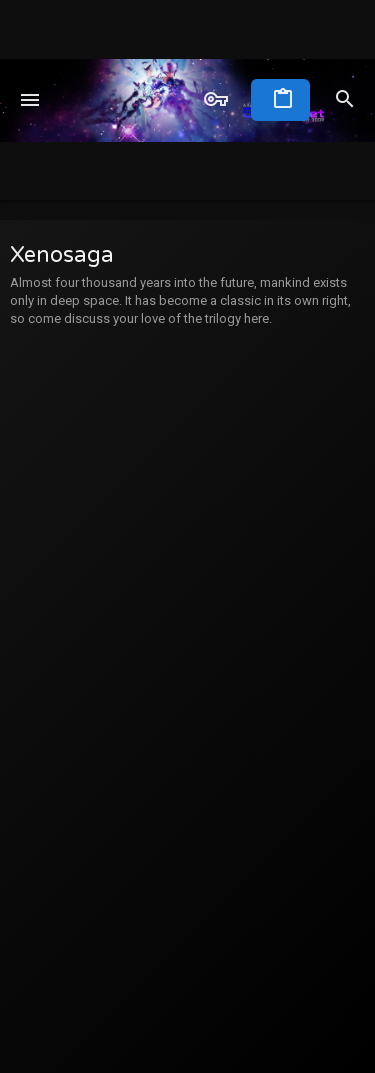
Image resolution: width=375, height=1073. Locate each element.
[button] (30, 100)
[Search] (345, 100)
